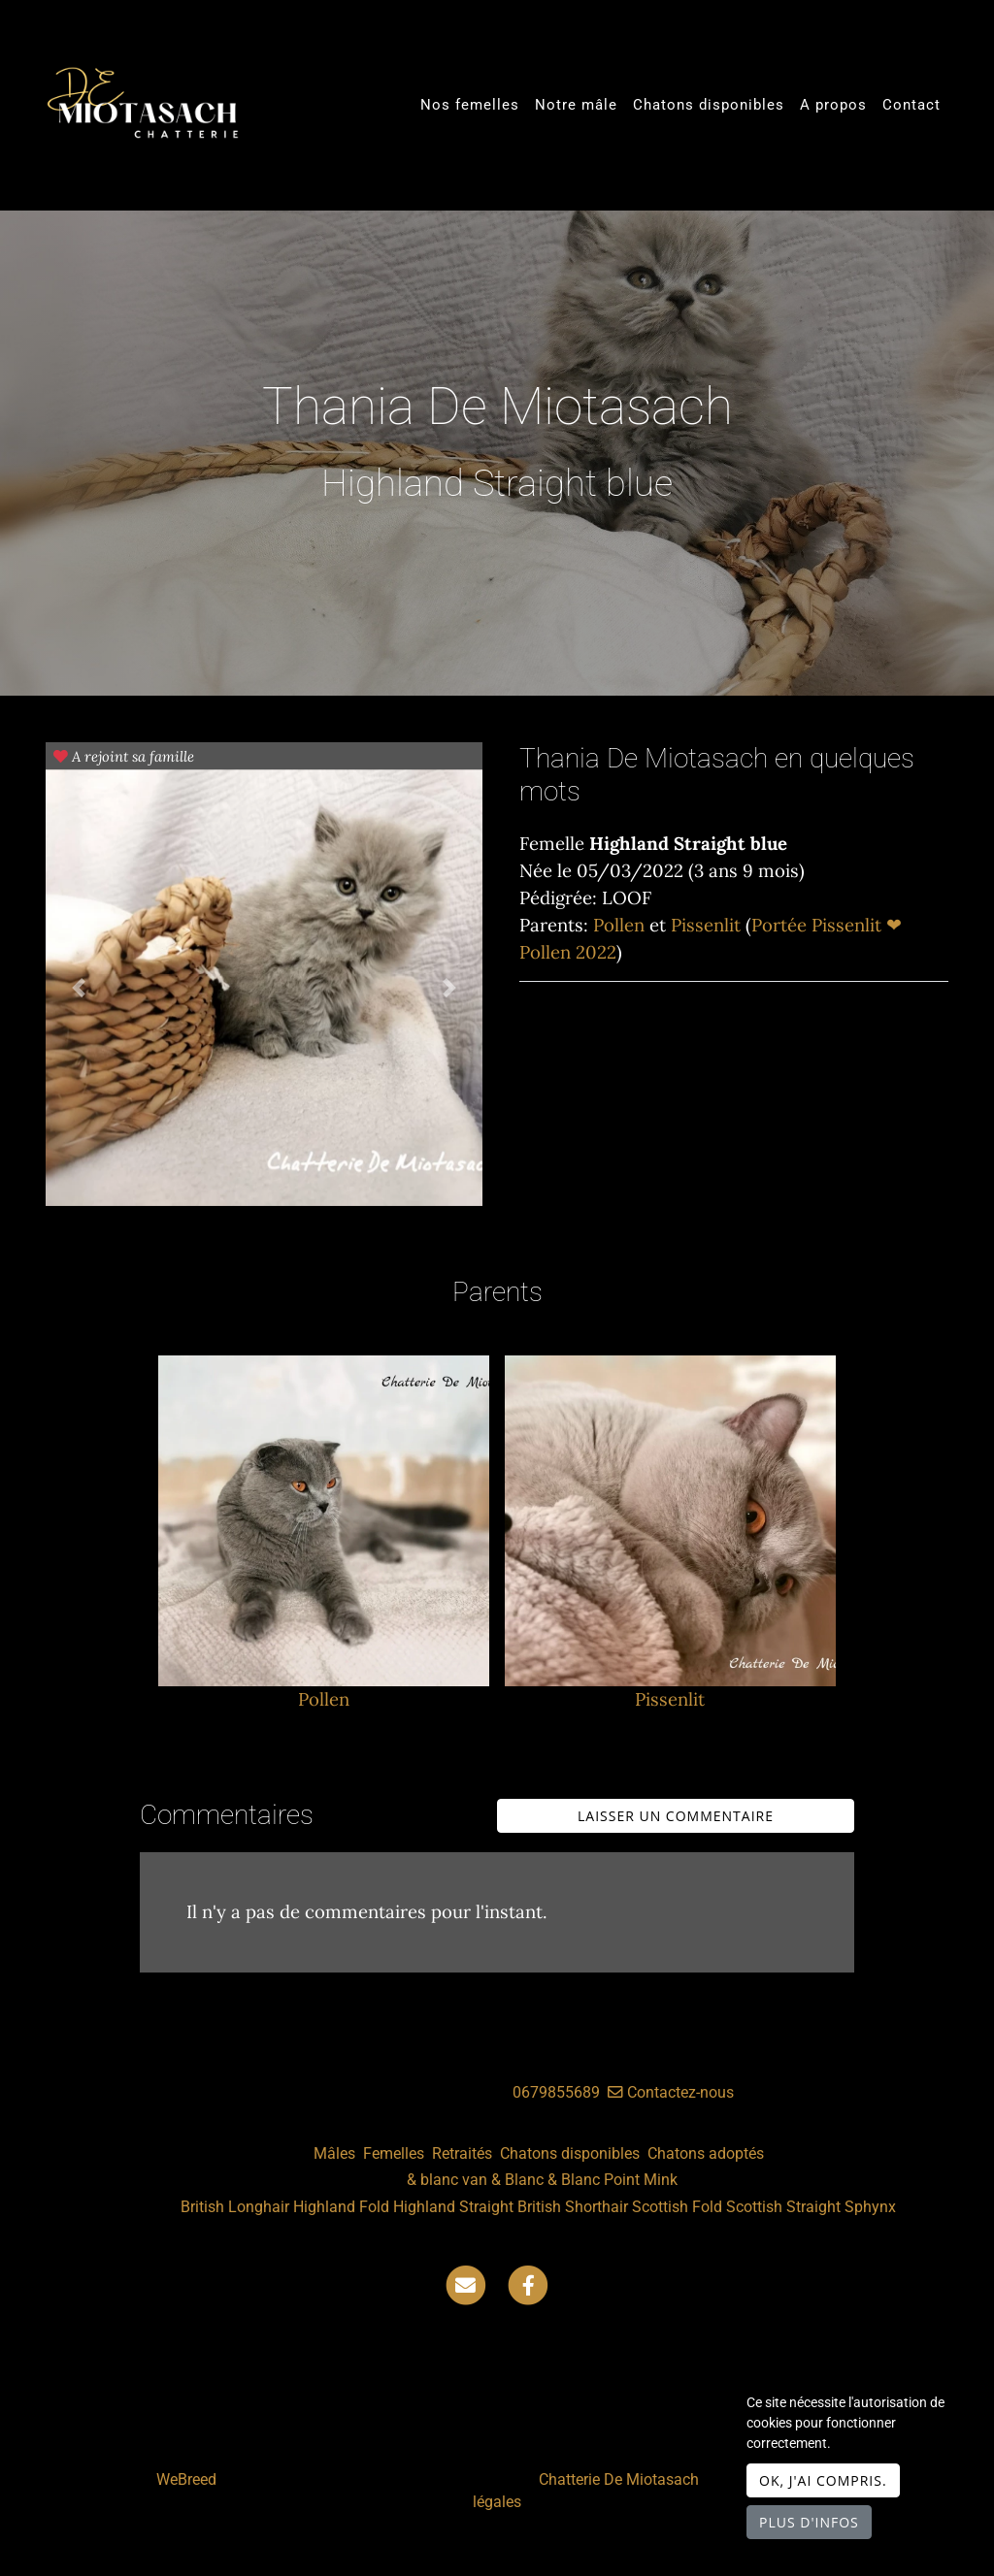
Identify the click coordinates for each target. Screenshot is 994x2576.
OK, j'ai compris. (823, 2480)
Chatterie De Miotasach (619, 2479)
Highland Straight (453, 2207)
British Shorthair (572, 2207)
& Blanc (517, 2179)
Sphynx (870, 2207)
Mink (661, 2179)
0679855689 (556, 2092)
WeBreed (186, 2479)
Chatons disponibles (708, 105)
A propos (833, 105)
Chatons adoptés (705, 2153)
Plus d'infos (809, 2522)
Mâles (334, 2153)
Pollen (621, 924)
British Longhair (235, 2207)
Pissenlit (708, 924)
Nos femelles (469, 105)
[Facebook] (528, 2284)
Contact (911, 105)
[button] (79, 987)
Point (622, 2179)
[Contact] (466, 2284)
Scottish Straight (783, 2207)
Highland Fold (341, 2207)
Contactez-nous (671, 2092)
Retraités (462, 2153)
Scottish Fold (677, 2207)
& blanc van (447, 2179)
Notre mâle (576, 105)
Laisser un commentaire (676, 1816)
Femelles (393, 2153)
